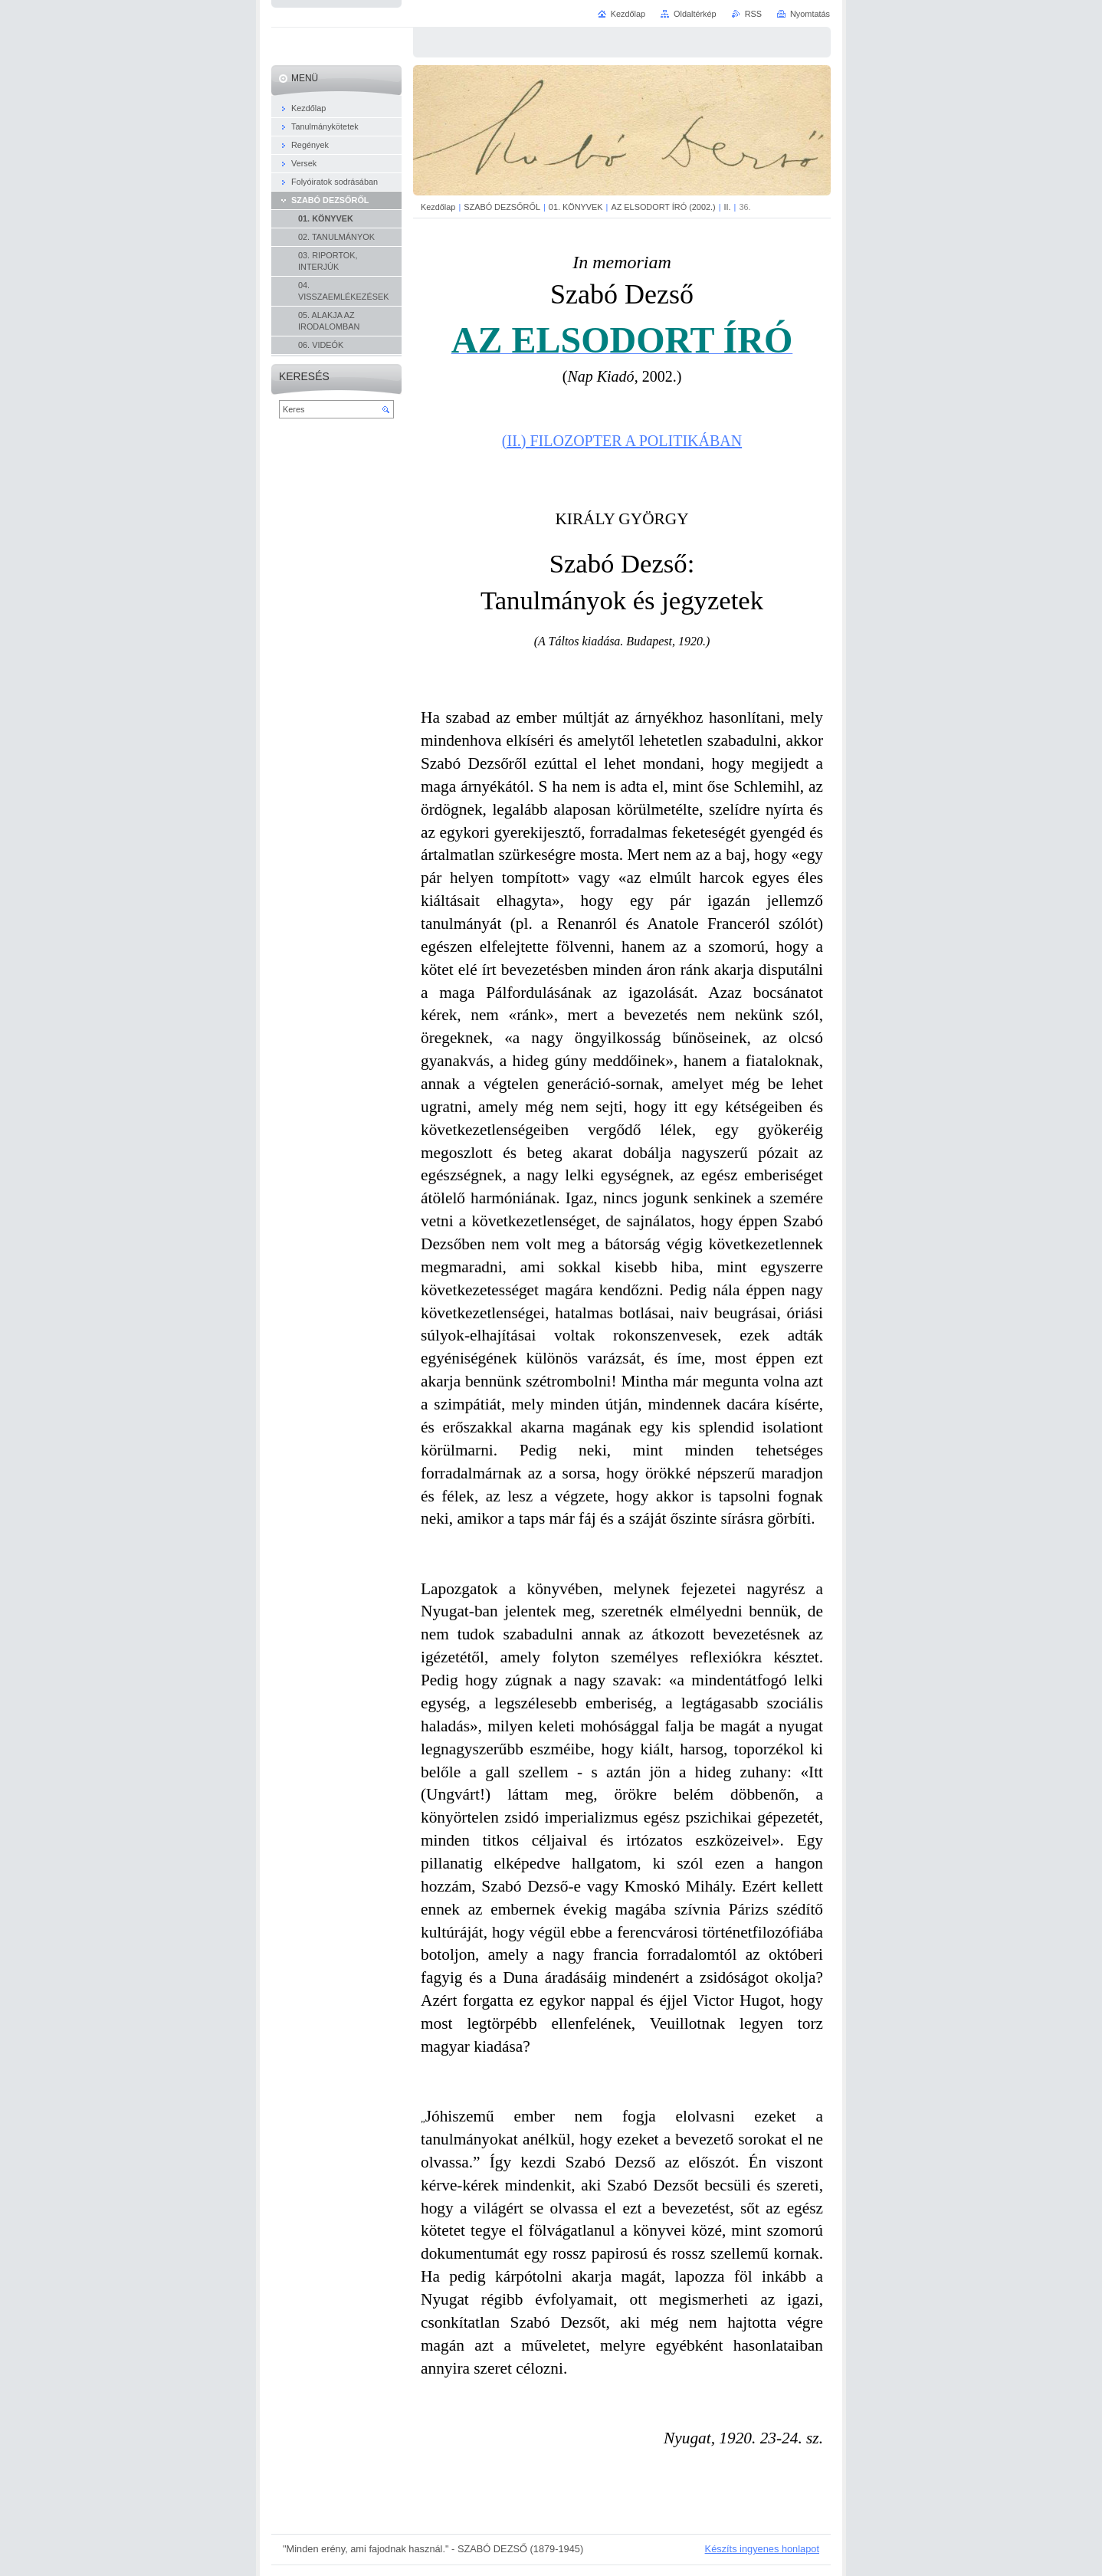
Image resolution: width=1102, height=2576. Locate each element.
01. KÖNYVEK (576, 207)
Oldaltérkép (695, 13)
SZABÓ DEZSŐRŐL (502, 207)
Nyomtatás (810, 13)
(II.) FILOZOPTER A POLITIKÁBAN (622, 440)
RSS (753, 13)
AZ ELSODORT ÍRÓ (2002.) (663, 207)
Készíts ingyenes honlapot (762, 2549)
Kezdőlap (438, 207)
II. (727, 207)
